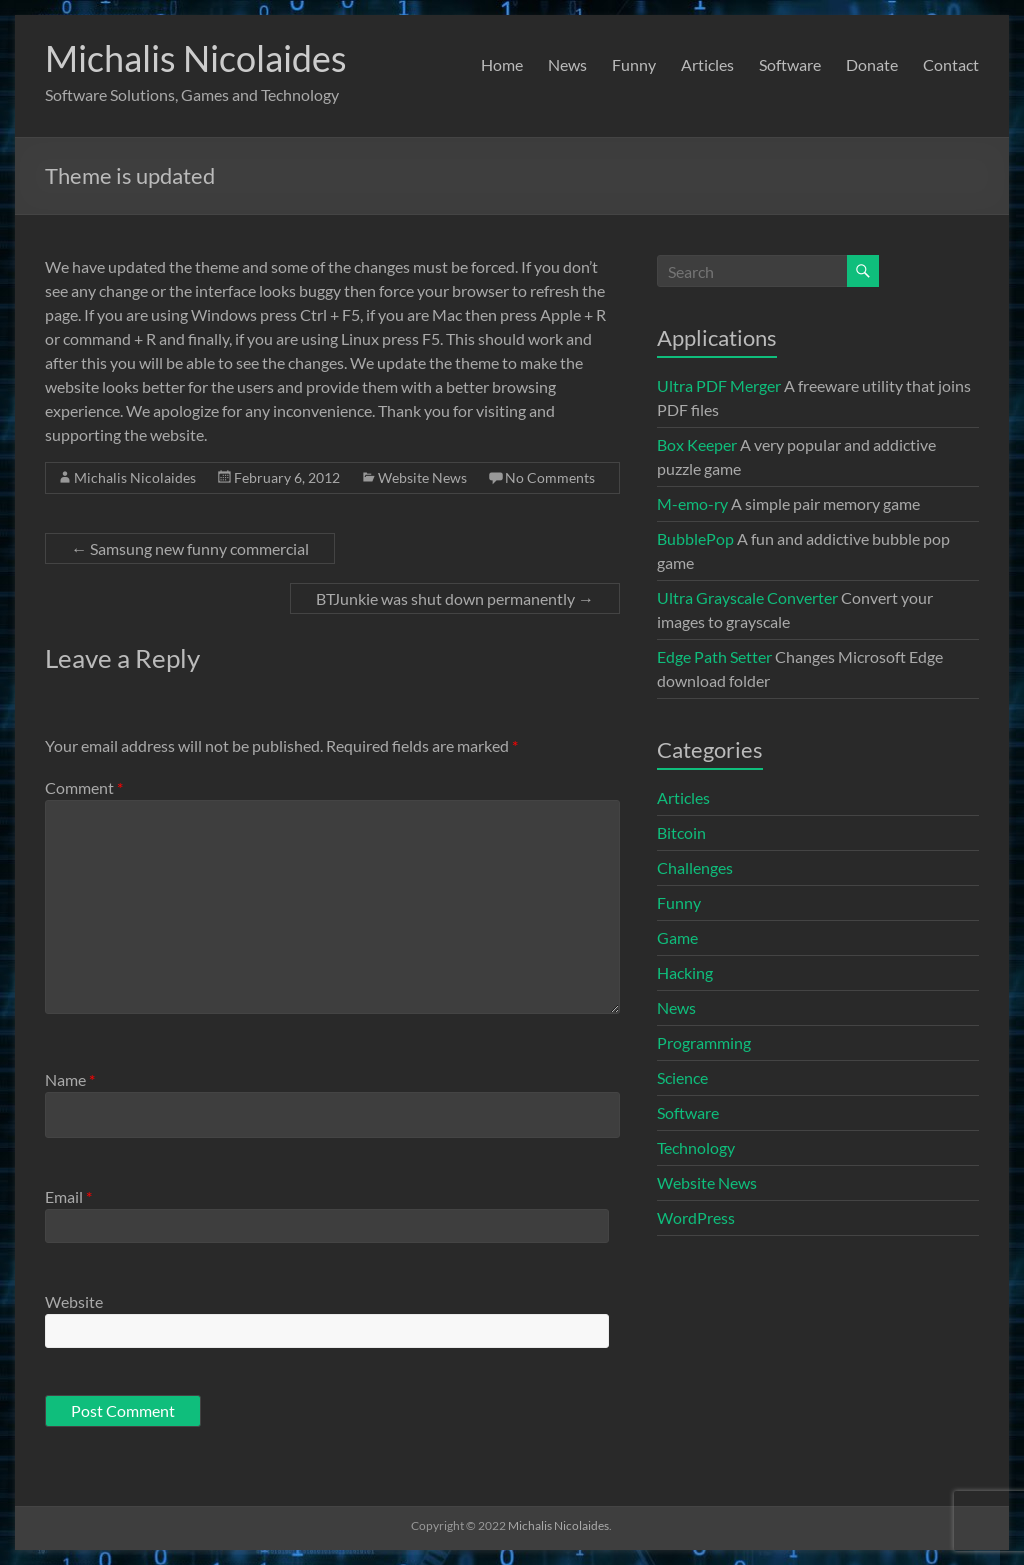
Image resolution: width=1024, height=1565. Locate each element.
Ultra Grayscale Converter (747, 597)
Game (677, 937)
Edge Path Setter (714, 656)
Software (790, 64)
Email (68, 1196)
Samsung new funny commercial (190, 548)
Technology (696, 1147)
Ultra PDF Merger (719, 385)
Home (502, 64)
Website (74, 1301)
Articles (707, 64)
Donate (872, 64)
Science (682, 1077)
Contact (951, 64)
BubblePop (695, 538)
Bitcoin (681, 832)
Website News (422, 477)
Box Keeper (697, 444)
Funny (634, 64)
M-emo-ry (692, 503)
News (567, 64)
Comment (84, 787)
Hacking (685, 972)
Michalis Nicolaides (196, 58)
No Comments (550, 477)
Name (70, 1079)
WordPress (696, 1217)
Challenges (695, 867)
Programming (704, 1042)
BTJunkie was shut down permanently (455, 598)
